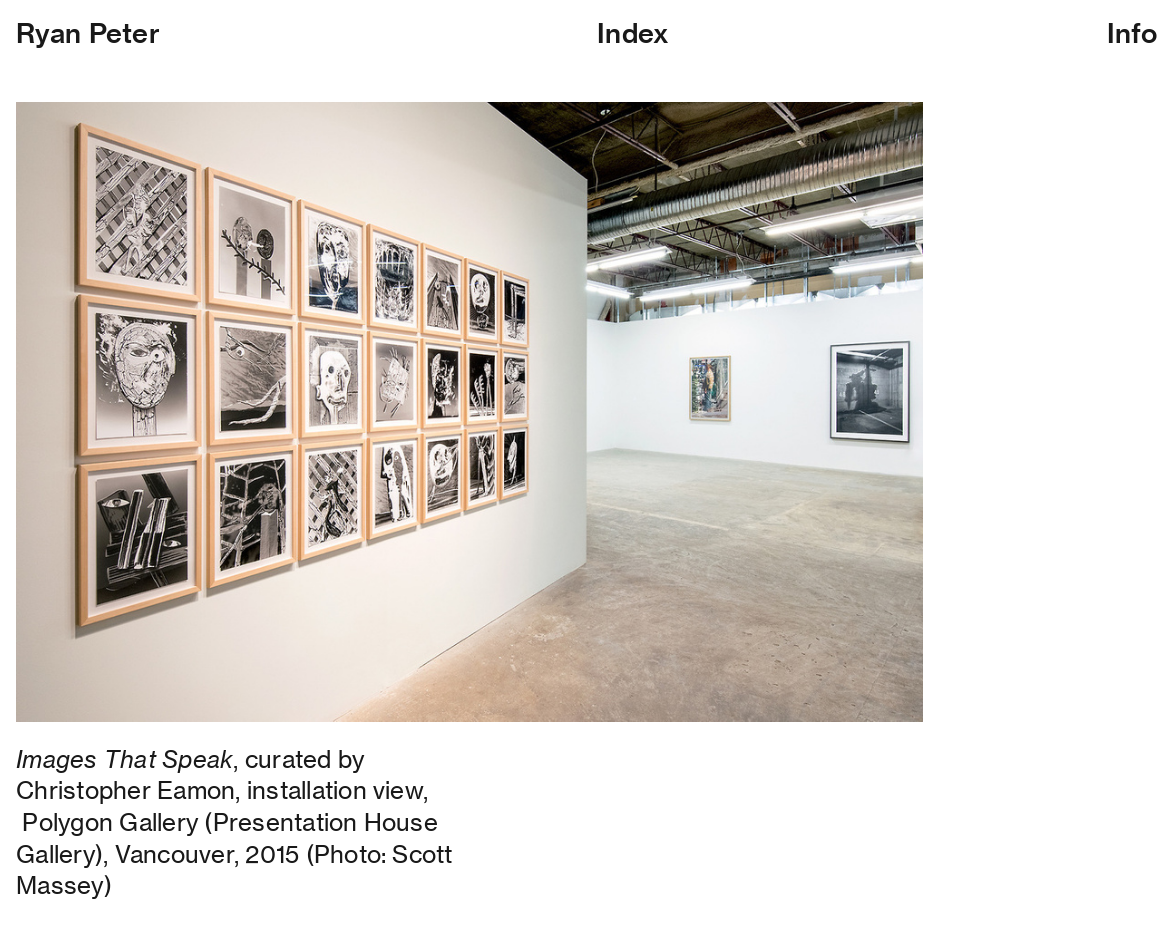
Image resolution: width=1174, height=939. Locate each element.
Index (633, 33)
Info (1132, 33)
